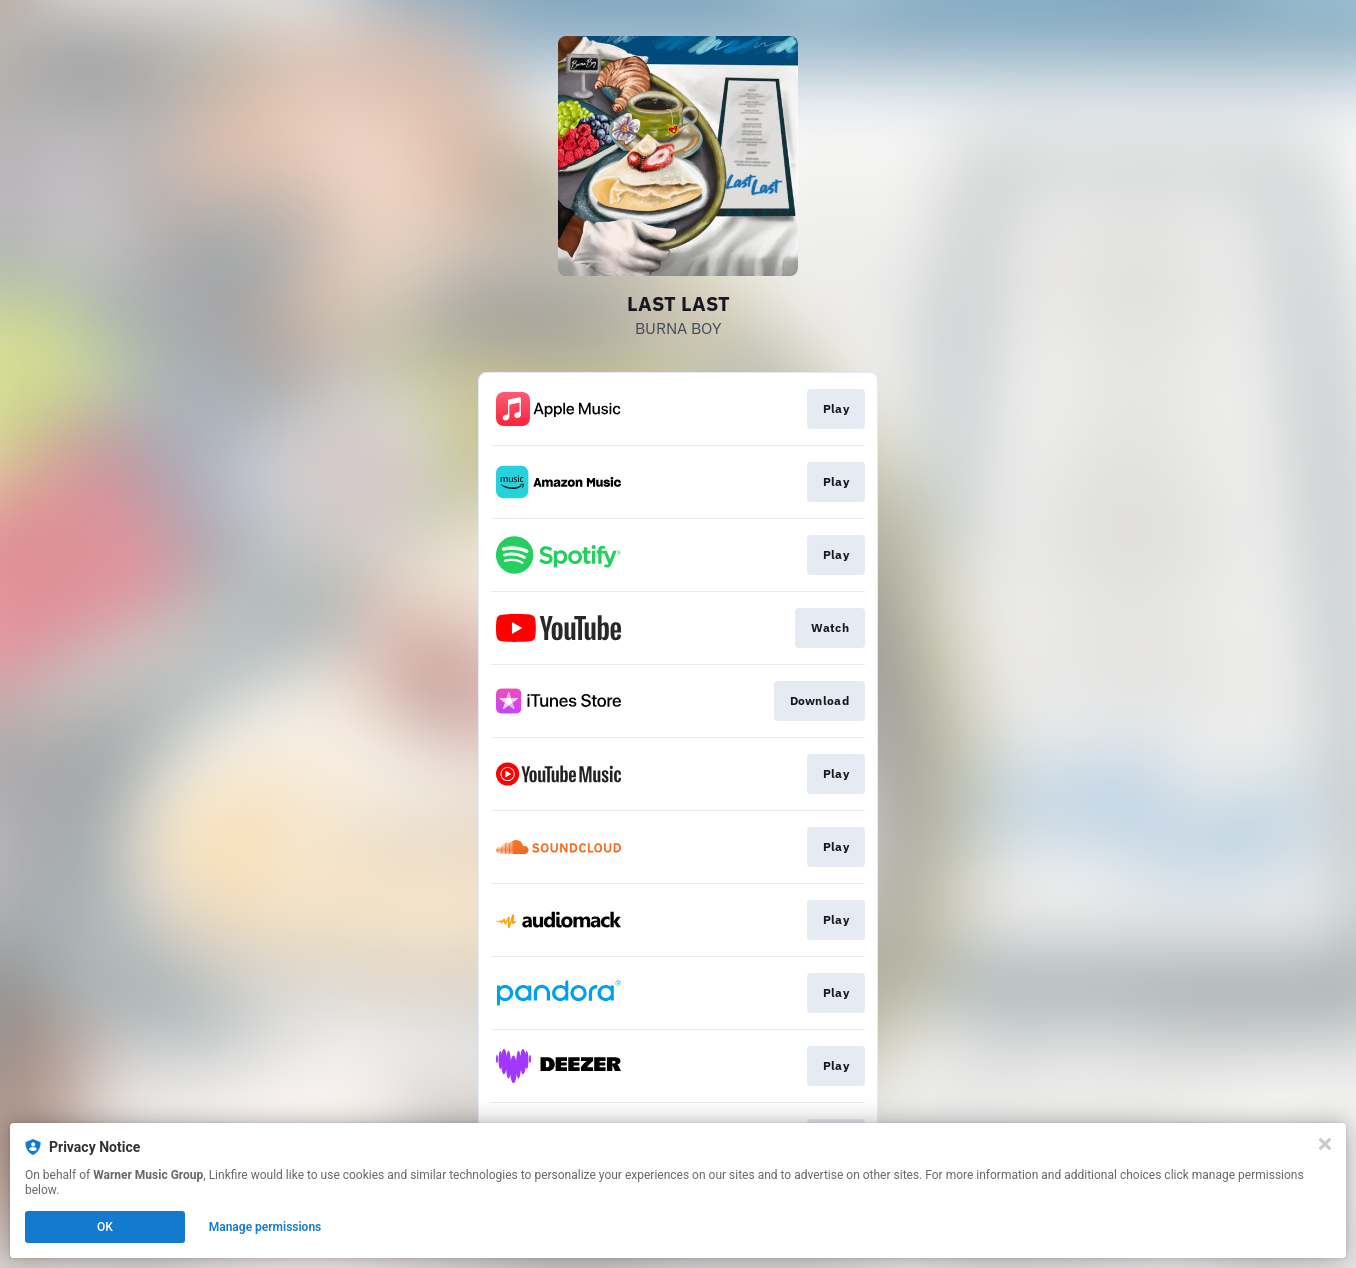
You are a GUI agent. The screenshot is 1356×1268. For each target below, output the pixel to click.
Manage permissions (265, 1227)
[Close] (1325, 1144)
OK (105, 1227)
